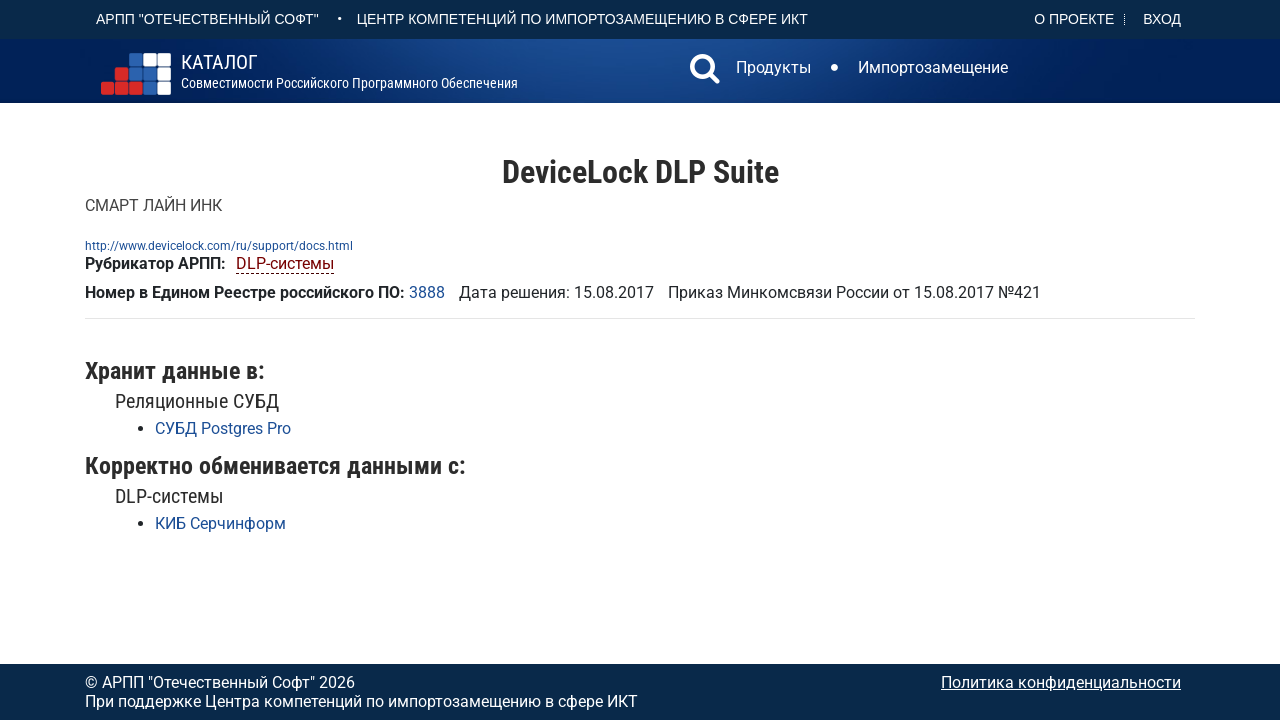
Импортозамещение (933, 67)
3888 (427, 292)
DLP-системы (285, 263)
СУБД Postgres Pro (223, 428)
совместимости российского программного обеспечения (349, 72)
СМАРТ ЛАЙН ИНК (153, 205)
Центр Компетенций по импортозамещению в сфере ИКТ (582, 19)
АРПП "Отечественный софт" (207, 19)
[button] (705, 71)
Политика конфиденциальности (1061, 682)
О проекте (1074, 19)
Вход (1162, 19)
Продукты (773, 67)
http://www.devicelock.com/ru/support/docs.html (219, 246)
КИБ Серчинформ (220, 523)
